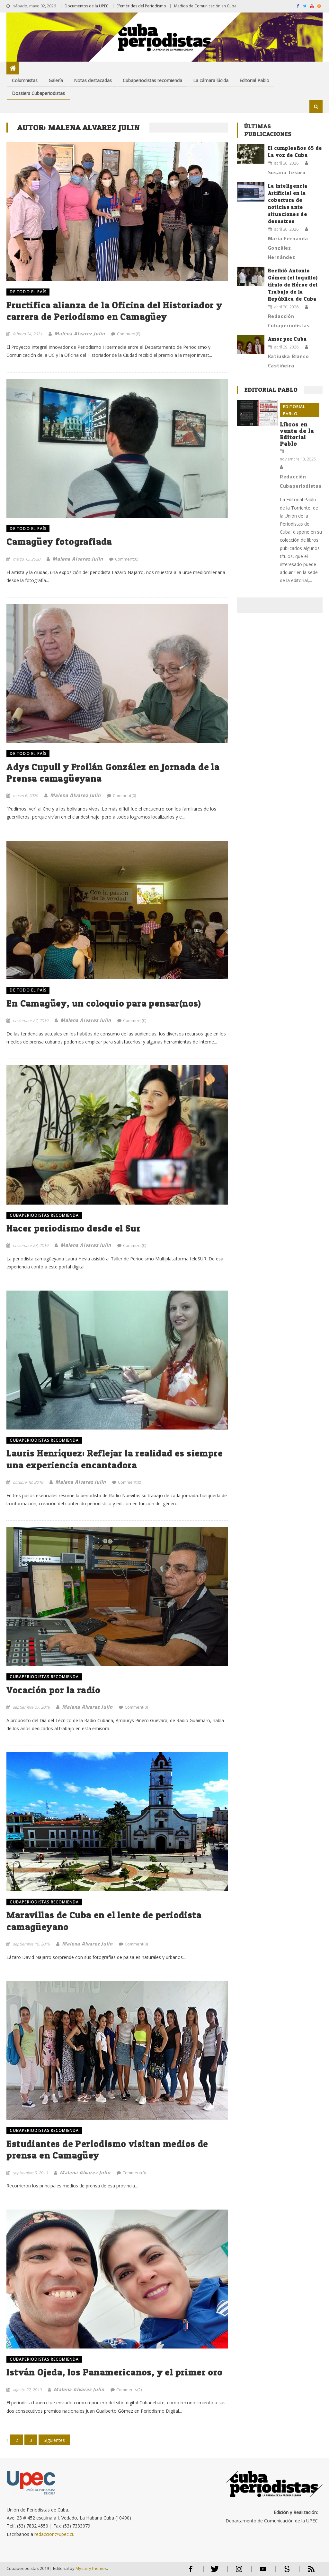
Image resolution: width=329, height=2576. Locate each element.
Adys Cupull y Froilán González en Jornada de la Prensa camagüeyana (112, 772)
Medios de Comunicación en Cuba (205, 6)
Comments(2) (129, 2389)
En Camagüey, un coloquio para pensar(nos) (103, 1003)
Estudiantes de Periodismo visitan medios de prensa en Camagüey (107, 2149)
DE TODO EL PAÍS (28, 292)
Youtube (263, 2571)
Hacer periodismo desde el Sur (73, 1228)
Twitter (213, 2571)
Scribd (285, 2571)
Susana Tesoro (287, 172)
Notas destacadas (93, 80)
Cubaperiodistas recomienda (152, 80)
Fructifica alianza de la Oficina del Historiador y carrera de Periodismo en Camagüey (114, 311)
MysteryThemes (91, 2568)
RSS (307, 2571)
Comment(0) (128, 334)
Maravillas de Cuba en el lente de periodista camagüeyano (103, 1921)
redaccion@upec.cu (54, 2534)
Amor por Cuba (287, 339)
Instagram (239, 2571)
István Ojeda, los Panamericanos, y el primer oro (114, 2372)
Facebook (191, 2571)
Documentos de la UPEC (87, 6)
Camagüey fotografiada (59, 541)
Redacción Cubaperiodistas (289, 320)
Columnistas (25, 80)
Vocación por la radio (53, 1690)
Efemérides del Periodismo (141, 6)
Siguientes (54, 2440)
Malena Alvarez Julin (79, 333)
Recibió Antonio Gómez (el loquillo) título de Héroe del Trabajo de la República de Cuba (293, 285)
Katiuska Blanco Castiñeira (288, 360)
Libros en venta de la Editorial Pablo (297, 434)
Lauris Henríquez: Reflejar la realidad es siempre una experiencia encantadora (114, 1459)
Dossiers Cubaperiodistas (38, 93)
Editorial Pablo (254, 80)
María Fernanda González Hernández (288, 248)
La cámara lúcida (210, 80)
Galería (56, 80)
